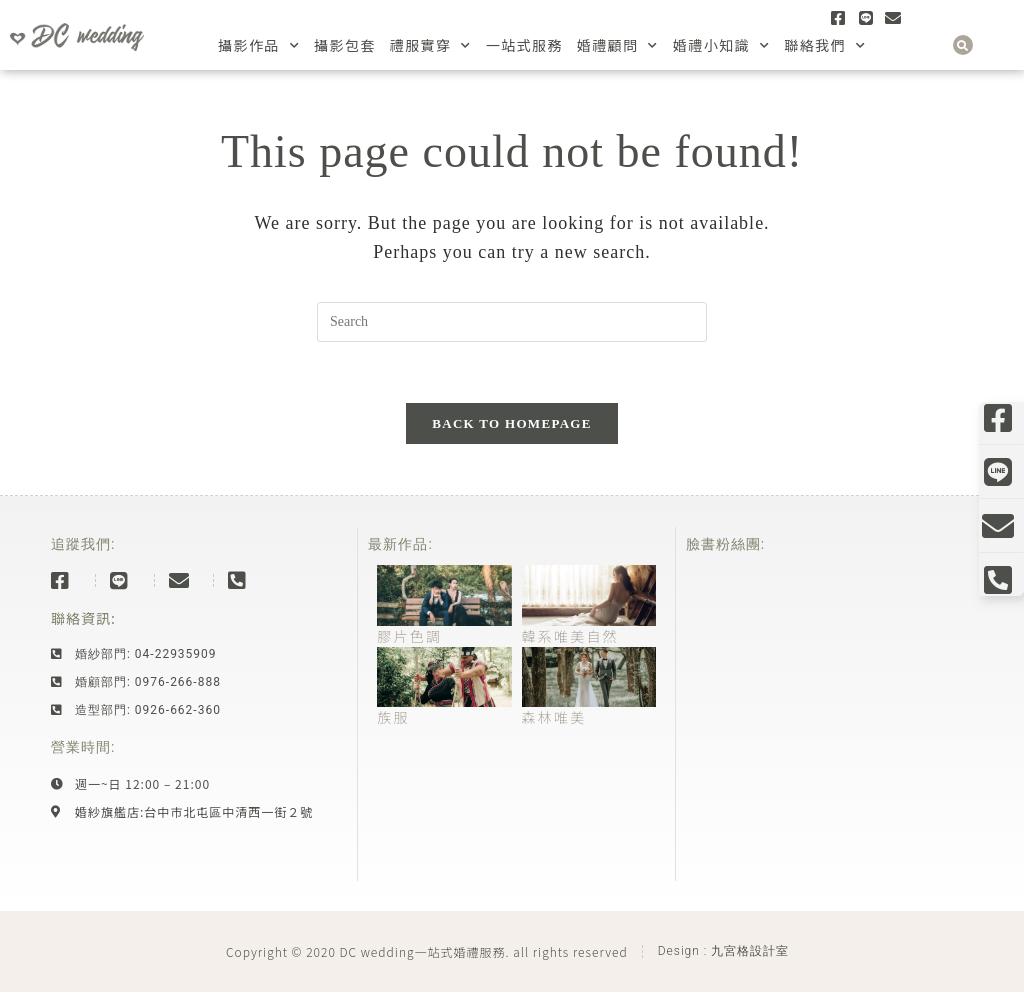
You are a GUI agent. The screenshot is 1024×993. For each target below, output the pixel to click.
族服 (393, 717)
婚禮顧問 (618, 45)
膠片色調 (409, 636)
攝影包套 (345, 45)
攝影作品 (259, 45)
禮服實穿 (431, 45)
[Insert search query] (512, 322)
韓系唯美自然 (570, 636)
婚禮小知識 (721, 45)
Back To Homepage (511, 423)
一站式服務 (524, 45)
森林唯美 (554, 717)
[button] (963, 45)
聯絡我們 (825, 45)
